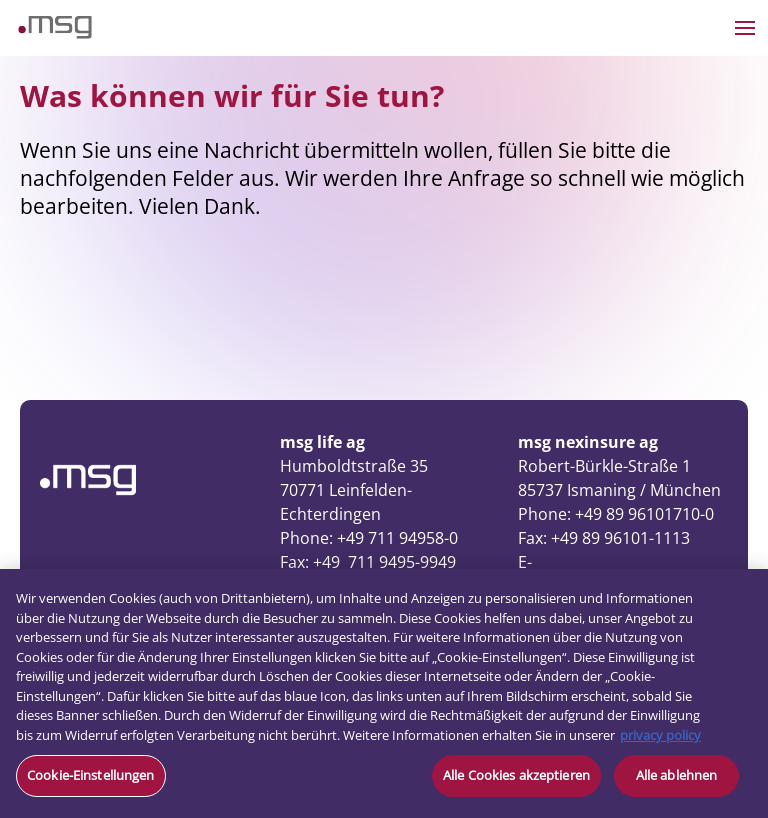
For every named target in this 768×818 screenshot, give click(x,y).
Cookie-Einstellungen (91, 775)
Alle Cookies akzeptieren (516, 775)
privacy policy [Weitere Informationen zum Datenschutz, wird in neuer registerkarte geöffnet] (660, 735)
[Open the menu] (745, 28)
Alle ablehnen (677, 775)
